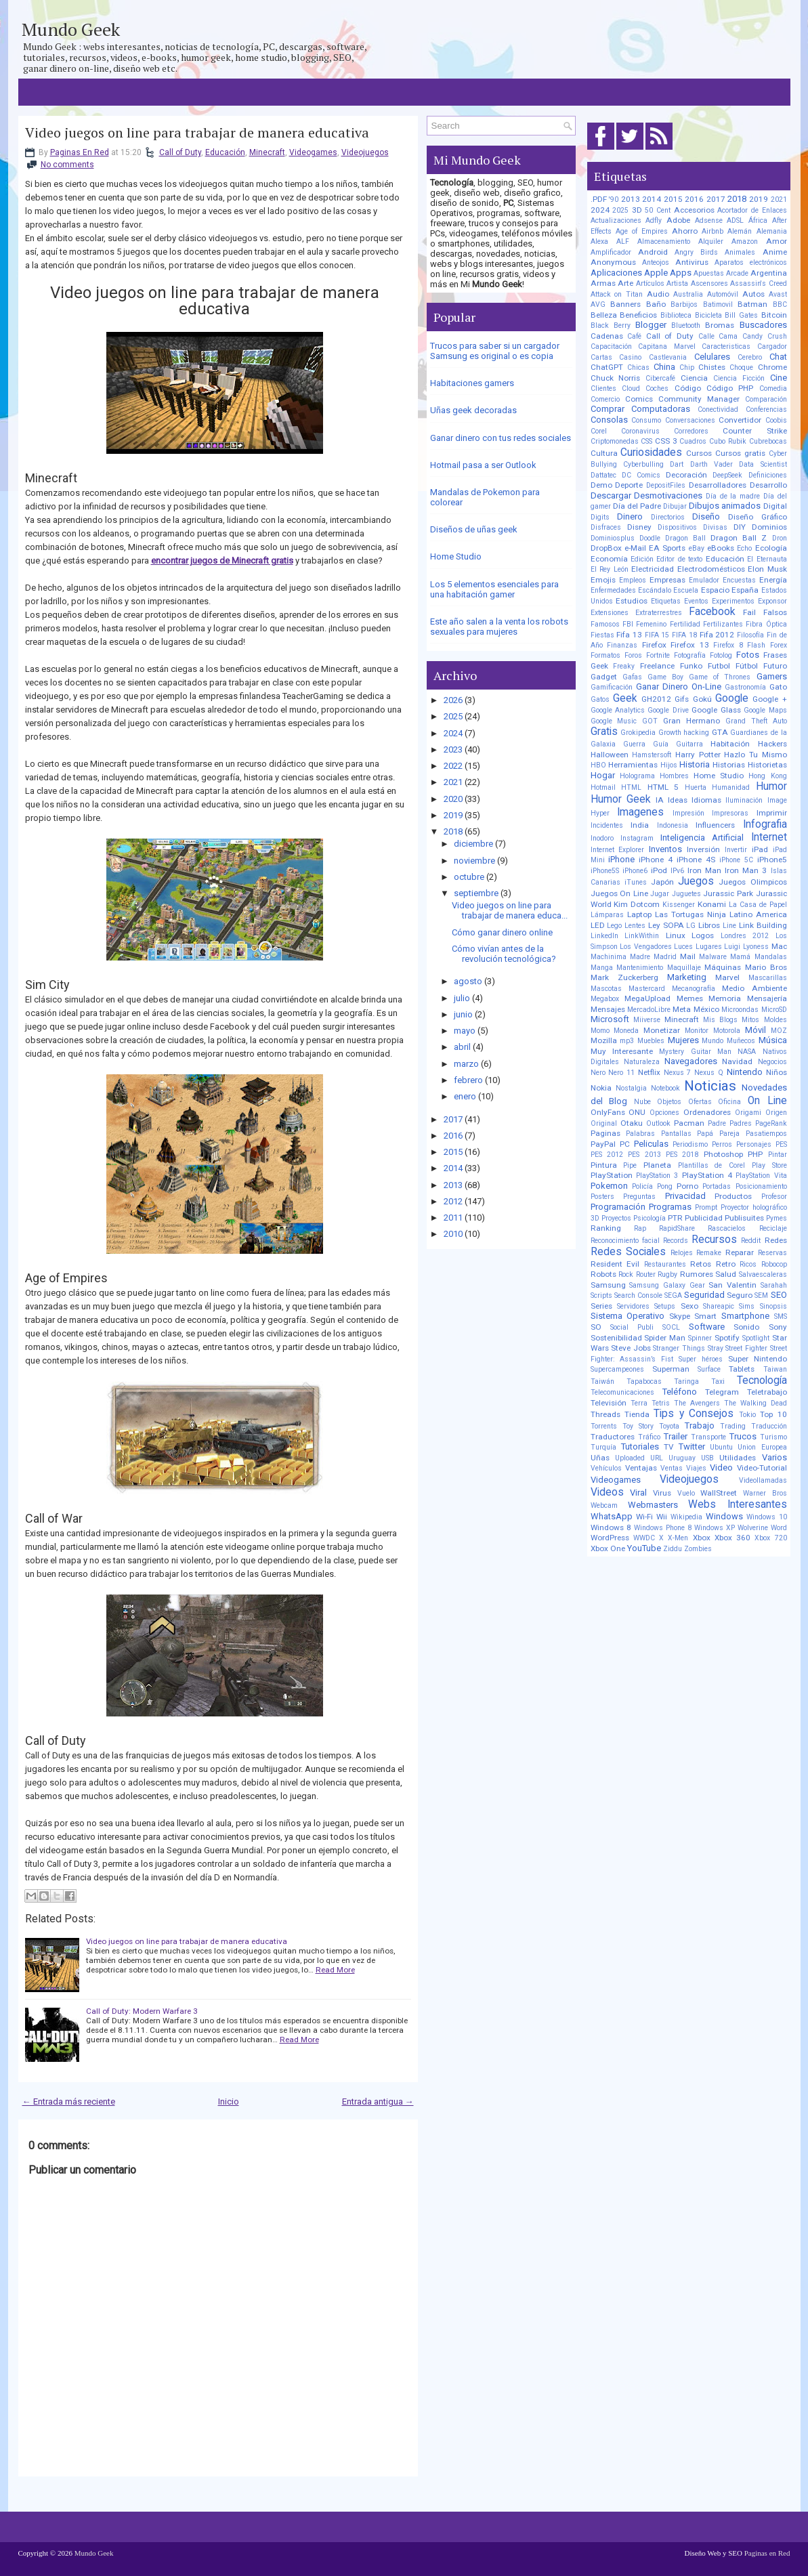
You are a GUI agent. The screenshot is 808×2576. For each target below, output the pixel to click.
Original (604, 1123)
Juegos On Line (619, 893)
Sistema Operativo (628, 1316)
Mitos (750, 1019)
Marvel (727, 977)
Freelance (657, 666)
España (745, 590)
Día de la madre (733, 496)
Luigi (732, 946)
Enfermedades (613, 590)
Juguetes (686, 893)
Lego (614, 925)
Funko (691, 666)
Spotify (727, 1338)
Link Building (763, 925)
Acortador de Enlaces (751, 210)
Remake (708, 1252)
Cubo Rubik (727, 441)
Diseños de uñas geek (473, 529)
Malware (713, 956)
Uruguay (682, 1458)
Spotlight (755, 1338)
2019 (453, 815)
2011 (453, 1217)
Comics (639, 399)
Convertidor (740, 420)
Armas (603, 283)
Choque (741, 367)
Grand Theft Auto (756, 721)
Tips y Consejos (693, 1414)
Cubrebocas (768, 441)
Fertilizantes (723, 624)
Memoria (724, 998)
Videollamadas (763, 1480)
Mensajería (767, 998)
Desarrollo (768, 485)
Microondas (740, 1009)
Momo (600, 1030)
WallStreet (718, 1493)
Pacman (689, 1123)
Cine (778, 378)
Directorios (668, 517)
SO (596, 1327)
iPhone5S (605, 870)
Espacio (715, 590)
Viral (638, 1492)
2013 (453, 1185)
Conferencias (766, 409)
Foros (633, 655)
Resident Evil (615, 1264)
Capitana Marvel (667, 346)
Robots (603, 1274)
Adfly (653, 220)
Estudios (631, 601)
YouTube (644, 1548)
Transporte (708, 1437)
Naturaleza (642, 1061)
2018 (453, 831)
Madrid (665, 956)
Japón (662, 882)
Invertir (736, 849)
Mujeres (683, 1040)
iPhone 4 (656, 859)
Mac (779, 946)
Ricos (748, 1264)
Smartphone (745, 1316)
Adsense (709, 220)
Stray (715, 1348)
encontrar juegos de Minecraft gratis (222, 560)
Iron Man (704, 870)
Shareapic (718, 1306)
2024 (453, 733)
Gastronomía (745, 687)
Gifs (682, 699)
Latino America (758, 914)
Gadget (604, 676)
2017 (453, 1119)
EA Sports (667, 548)
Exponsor (772, 601)
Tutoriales (640, 1446)
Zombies (698, 1548)
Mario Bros (766, 967)
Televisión (608, 1403)
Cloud (631, 388)
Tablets (741, 1369)
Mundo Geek (71, 29)
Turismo (773, 1437)
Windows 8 (611, 1527)
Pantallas (676, 1133)
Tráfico (649, 1437)
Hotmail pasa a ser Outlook (483, 465)
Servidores (633, 1306)
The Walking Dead (755, 1403)
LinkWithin (641, 935)
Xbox (701, 1537)
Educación (225, 152)
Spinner (700, 1338)
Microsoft (610, 1019)
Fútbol (747, 666)
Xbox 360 (732, 1537)
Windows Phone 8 (663, 1527)
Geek (625, 698)
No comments (67, 164)
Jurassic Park (728, 893)
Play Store (769, 1165)
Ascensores (709, 283)
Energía (773, 580)
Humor (771, 786)
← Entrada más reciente (68, 2101)
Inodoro (602, 838)
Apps (681, 273)
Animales (740, 252)
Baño (656, 304)
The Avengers (697, 1403)
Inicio (228, 2101)
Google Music (614, 721)
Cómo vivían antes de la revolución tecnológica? (504, 954)
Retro (726, 1264)
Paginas (605, 1133)
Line (729, 925)
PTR (675, 1218)
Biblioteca (676, 315)
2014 (453, 1168)
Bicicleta (708, 315)
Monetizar (661, 1030)
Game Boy (665, 677)
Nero (598, 1072)
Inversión (703, 849)
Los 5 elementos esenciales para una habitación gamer (494, 589)
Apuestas (709, 273)
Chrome (772, 367)
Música (773, 1040)
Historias (729, 764)
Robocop (774, 1264)
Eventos (696, 601)
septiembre (476, 893)
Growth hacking (684, 732)
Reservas (772, 1252)
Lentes (634, 925)
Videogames (313, 152)
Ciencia (694, 378)
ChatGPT (607, 367)
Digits (600, 517)
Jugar (659, 893)
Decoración (686, 475)
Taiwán (602, 1381)
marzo (466, 1064)
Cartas (601, 357)
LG (691, 925)
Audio (658, 294)
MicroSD (774, 1009)
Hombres (674, 776)
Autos (753, 294)
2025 (453, 716)
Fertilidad (685, 624)
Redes (776, 1240)
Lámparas (607, 914)
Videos (607, 1492)
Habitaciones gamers (472, 383)
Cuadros (692, 441)
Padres (740, 1123)
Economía (609, 559)
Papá (705, 1133)
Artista (677, 283)
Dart (676, 464)
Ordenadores (707, 1112)
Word (779, 1527)
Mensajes (608, 1009)
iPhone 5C (736, 860)
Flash (756, 645)
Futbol (719, 666)
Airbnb (712, 231)
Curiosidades (651, 452)
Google (731, 698)
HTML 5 (663, 787)
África (757, 220)
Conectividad (718, 409)
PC (625, 1144)
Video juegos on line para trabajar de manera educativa (197, 133)
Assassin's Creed (758, 283)
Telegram (722, 1392)
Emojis (603, 580)
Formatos (605, 655)
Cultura (604, 453)
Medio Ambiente (754, 988)
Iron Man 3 (746, 870)
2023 (453, 749)
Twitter (692, 1446)
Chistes (711, 367)
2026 (453, 700)
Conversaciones (690, 420)
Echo (744, 548)
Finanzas (622, 645)
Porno (687, 1186)
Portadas (716, 1186)
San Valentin (732, 1285)
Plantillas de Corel (711, 1165)
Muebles (650, 1040)
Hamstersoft (651, 755)
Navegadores (690, 1061)
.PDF (599, 199)
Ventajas (641, 1468)
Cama (728, 336)
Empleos (632, 580)
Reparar (739, 1252)
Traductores (613, 1436)
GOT (650, 721)
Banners (625, 304)
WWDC (644, 1538)
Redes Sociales (628, 1252)
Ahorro (685, 231)
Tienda (637, 1414)
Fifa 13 (629, 634)
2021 (453, 782)
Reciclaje (773, 1228)
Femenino (651, 624)
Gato (778, 687)
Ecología (771, 548)
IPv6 (677, 870)
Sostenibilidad (616, 1338)
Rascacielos (727, 1228)
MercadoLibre (649, 1009)
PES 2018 (682, 1154)
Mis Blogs (720, 1019)
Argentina (768, 273)
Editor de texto (679, 559)
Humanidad (731, 787)
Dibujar (675, 506)
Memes (690, 998)
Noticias (710, 1086)
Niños (776, 1072)
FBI (627, 624)
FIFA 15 (657, 635)
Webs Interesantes (737, 1504)
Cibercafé (660, 378)
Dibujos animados (725, 506)
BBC (780, 304)
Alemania (772, 231)
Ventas (671, 1468)
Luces (683, 946)
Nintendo (745, 1072)
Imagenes (640, 812)
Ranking (606, 1228)
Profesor (774, 1196)
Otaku (631, 1123)
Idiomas (706, 800)
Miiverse (646, 1019)
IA (660, 800)
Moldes (775, 1019)
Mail (688, 956)
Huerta (695, 787)
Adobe (678, 220)
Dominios (769, 527)
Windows (724, 1516)
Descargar (611, 495)
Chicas (638, 367)
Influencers (715, 825)
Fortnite (658, 655)
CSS (646, 441)
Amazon (744, 241)
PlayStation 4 (707, 1175)
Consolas (609, 420)
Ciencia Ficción (739, 378)
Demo (601, 485)
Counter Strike (754, 431)
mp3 (627, 1040)
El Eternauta (766, 559)
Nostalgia (631, 1088)
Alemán (739, 231)
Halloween (610, 754)
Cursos (699, 453)
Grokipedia (638, 732)
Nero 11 (621, 1072)
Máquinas (722, 967)
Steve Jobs (631, 1348)
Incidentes (607, 825)
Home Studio (456, 556)
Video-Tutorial (762, 1468)
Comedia (773, 388)
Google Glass (716, 710)
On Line (767, 1101)
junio (463, 1014)
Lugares (709, 946)
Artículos (650, 283)
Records (675, 1240)
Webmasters (653, 1505)
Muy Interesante (622, 1051)
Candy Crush (764, 336)
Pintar (777, 1154)
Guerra (634, 744)
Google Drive (667, 710)
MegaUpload (647, 998)
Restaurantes (665, 1264)
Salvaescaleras (763, 1274)
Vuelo (686, 1493)
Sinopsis (773, 1306)
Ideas (677, 800)
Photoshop (723, 1154)
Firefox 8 (728, 645)
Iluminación (744, 800)
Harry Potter (698, 754)
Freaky (624, 666)
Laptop (639, 914)
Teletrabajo (767, 1392)
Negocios (772, 1061)
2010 (453, 1234)
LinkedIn (604, 935)
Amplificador (611, 252)
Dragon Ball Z (738, 538)
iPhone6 (634, 870)
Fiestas (602, 635)
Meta (682, 1009)
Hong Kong (767, 776)
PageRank (771, 1123)
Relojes (682, 1252)
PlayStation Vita (761, 1175)
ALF (622, 241)
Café (634, 336)
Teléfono (679, 1392)
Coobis (776, 420)
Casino (630, 357)
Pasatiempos (766, 1133)
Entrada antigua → (378, 2101)
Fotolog (721, 655)
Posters (602, 1196)
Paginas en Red (767, 2553)
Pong (665, 1186)
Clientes (603, 388)
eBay (696, 548)
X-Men (678, 1538)
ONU (637, 1112)
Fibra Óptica (766, 624)
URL (656, 1458)
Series (601, 1306)
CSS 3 (666, 441)
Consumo (646, 420)
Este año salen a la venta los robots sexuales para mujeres (499, 626)
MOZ (779, 1030)
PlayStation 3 (657, 1175)
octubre (469, 877)
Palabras (640, 1133)
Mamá (740, 956)
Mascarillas (767, 977)
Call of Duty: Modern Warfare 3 (142, 2011)
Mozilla (604, 1040)
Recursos (714, 1239)
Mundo (712, 1040)
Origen (776, 1112)
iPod (659, 870)
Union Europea (762, 1447)
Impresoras (730, 813)
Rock (625, 1274)
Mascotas (606, 988)
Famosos (605, 624)
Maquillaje (684, 967)
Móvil (755, 1030)
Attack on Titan (617, 294)
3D (637, 210)
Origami (748, 1112)
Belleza (604, 315)
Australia (688, 294)
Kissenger (678, 904)
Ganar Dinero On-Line (678, 686)
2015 (453, 1152)
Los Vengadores (646, 946)
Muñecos (741, 1040)
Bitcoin (774, 315)
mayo (464, 1031)
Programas (670, 1207)
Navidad (737, 1061)
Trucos (743, 1436)
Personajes (753, 1144)
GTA (720, 732)
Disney (639, 527)
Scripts (601, 1295)
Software (707, 1327)
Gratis (604, 731)
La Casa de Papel (758, 904)
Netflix (649, 1072)
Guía (660, 744)
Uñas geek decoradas (473, 410)
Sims (746, 1306)
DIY (739, 527)
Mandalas (770, 956)
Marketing (686, 977)
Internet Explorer (618, 849)
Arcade (737, 273)
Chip (686, 367)
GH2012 (656, 699)
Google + (769, 699)
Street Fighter (746, 1348)
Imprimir (772, 813)
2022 (453, 766)
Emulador (704, 580)
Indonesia (672, 825)
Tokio (747, 1414)
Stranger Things (679, 1348)
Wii (661, 1516)
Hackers (772, 743)
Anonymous (613, 262)
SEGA (673, 1295)
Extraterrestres (658, 612)
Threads (605, 1414)
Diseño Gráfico (757, 517)
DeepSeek (727, 475)
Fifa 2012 (717, 634)
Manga (602, 967)
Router (646, 1274)
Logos (703, 935)
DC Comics (641, 475)
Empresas (667, 580)
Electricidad (652, 569)
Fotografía (690, 655)
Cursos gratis (740, 453)
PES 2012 (607, 1154)
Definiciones (767, 475)
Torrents (604, 1426)
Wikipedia (686, 1517)
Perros (722, 1144)
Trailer (675, 1436)
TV (668, 1447)
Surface (709, 1369)
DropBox (606, 548)
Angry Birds (696, 252)
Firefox (654, 645)
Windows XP (714, 1527)
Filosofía (750, 635)
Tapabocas (644, 1381)
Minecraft (267, 152)
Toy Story (638, 1426)
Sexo (689, 1306)
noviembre (474, 861)
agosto (468, 981)
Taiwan (775, 1369)
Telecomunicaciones (622, 1392)
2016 (453, 1136)
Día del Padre (637, 506)
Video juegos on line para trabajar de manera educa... (510, 910)
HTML (631, 787)
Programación (618, 1207)
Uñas (600, 1457)
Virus (662, 1493)
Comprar (607, 409)
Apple (656, 273)
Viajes (696, 1468)
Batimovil (718, 304)
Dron (779, 538)
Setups (664, 1306)
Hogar (603, 775)
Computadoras (660, 409)
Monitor (696, 1030)
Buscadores (763, 325)
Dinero (630, 516)
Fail (749, 612)
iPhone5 (772, 859)
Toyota (669, 1426)
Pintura (604, 1165)
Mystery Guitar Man (695, 1051)
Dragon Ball (685, 538)
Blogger (650, 325)
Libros (709, 925)
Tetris (661, 1403)
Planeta (657, 1165)
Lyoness (756, 946)
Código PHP (729, 388)
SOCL (671, 1327)
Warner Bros (765, 1493)
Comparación (766, 399)
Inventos (665, 849)
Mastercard (647, 988)
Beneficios (638, 315)
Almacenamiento (663, 241)
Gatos (600, 699)
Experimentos (733, 601)
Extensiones (610, 612)
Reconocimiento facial (625, 1240)
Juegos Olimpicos (752, 882)
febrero (468, 1080)
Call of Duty (180, 152)
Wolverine (753, 1527)
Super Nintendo (757, 1359)
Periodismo (690, 1144)
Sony (778, 1327)
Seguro (739, 1295)
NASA (747, 1051)
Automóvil (722, 294)
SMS (780, 1316)
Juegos (696, 881)
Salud (725, 1274)
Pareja (729, 1133)
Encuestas (739, 580)
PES (781, 1144)
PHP (755, 1154)
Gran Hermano (691, 720)
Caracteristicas (726, 346)
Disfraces (606, 527)
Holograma (637, 776)
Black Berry (611, 325)
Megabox (605, 998)
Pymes (776, 1218)
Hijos (668, 765)
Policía (642, 1186)
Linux (675, 935)
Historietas (767, 764)
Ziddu (672, 1548)
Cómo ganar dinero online (502, 932)
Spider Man (664, 1338)
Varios (774, 1457)
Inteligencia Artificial (702, 837)
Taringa (686, 1381)
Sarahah (774, 1285)
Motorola (726, 1030)
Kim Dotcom (637, 904)
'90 (613, 199)
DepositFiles (665, 485)
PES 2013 (644, 1154)
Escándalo (654, 590)
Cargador (772, 346)
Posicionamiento (761, 1186)
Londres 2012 (745, 935)
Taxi (718, 1381)
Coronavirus (640, 431)
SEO (779, 1295)
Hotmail (603, 787)
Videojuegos (365, 152)
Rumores (696, 1274)
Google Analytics (618, 710)
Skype (679, 1316)
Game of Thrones (719, 677)
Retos (700, 1264)
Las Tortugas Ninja (690, 914)
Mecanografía (693, 988)
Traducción (769, 1426)
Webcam (604, 1505)
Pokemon (609, 1186)
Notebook (665, 1088)
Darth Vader (711, 464)
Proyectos (616, 1218)
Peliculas (651, 1144)
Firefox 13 (690, 645)
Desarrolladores (717, 485)
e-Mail (635, 548)
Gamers (772, 676)
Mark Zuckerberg (624, 977)
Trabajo (700, 1425)
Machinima (608, 956)
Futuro (775, 666)
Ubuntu (721, 1447)
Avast (778, 294)
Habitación (730, 743)
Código (688, 388)
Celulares (712, 357)
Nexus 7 (678, 1072)
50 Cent (658, 210)
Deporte (629, 485)
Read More (335, 1970)
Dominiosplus (613, 538)
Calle (706, 336)
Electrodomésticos (711, 569)
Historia (694, 764)
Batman (752, 304)
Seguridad (704, 1295)
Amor (776, 241)
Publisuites (744, 1218)
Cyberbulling (643, 464)
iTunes (635, 882)
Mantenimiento (639, 967)
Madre (640, 956)
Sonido (746, 1327)
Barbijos (684, 304)
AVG (598, 304)
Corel (599, 431)
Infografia (765, 824)
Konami (712, 904)
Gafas (632, 677)
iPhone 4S (696, 859)
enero (465, 1096)
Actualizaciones (616, 220)
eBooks (720, 548)
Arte (625, 283)
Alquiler (710, 241)
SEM (761, 1295)
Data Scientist (762, 464)
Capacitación (611, 346)
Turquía (603, 1447)
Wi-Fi (644, 1516)
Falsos (775, 612)
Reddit (751, 1240)
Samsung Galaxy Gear (666, 1285)
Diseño (706, 516)
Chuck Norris (616, 378)
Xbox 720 (770, 1538)
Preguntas (639, 1196)
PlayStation (612, 1175)
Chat (778, 357)
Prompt (706, 1207)
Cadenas (607, 336)
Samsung (608, 1285)
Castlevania (668, 357)
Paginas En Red (79, 152)
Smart (705, 1316)
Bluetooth (685, 325)
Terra (639, 1403)
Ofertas (700, 1101)
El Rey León (610, 569)
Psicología (649, 1218)
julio (462, 998)
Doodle (649, 538)
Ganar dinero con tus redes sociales (500, 438)
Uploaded (630, 1458)
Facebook (712, 612)
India (640, 825)
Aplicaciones (616, 273)
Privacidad (685, 1196)
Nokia (601, 1088)
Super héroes (701, 1359)
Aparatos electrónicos (751, 262)
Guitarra (689, 744)
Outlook (658, 1123)
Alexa (599, 241)
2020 (453, 799)
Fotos (747, 655)
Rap (640, 1228)
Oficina (729, 1101)
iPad (760, 849)
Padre (717, 1123)
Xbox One (608, 1548)
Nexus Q (708, 1072)
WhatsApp (612, 1516)
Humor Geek (621, 799)
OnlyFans (608, 1112)
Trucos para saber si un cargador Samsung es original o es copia (494, 351)
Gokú (702, 699)
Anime (775, 252)
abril (462, 1047)
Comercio (605, 399)
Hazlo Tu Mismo (755, 754)
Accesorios (694, 210)
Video (721, 1467)
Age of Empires (642, 231)
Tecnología (762, 1380)
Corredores (691, 431)
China (664, 367)
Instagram (637, 838)
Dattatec (603, 475)
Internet (769, 837)
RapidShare (677, 1228)
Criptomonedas (615, 441)
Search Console (638, 1295)
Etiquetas (666, 601)
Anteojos (655, 262)
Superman (670, 1369)
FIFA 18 (684, 635)
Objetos (669, 1101)
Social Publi (632, 1327)
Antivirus (691, 262)
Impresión (688, 813)
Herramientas (633, 764)
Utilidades (737, 1457)
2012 (453, 1201)
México (706, 1009)
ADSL (735, 220)
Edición (642, 559)
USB (707, 1458)
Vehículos (606, 1468)
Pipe (630, 1165)
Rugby (667, 1274)
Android (653, 252)
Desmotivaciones (668, 495)
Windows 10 (766, 1517)
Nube (642, 1101)
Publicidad (704, 1218)
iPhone (621, 859)
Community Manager (699, 399)
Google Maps (765, 710)
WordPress (610, 1537)
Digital (775, 506)
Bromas (719, 325)
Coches (656, 388)
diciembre (473, 844)
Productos (733, 1196)
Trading (733, 1426)
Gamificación (612, 687)
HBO (598, 765)
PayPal (603, 1144)
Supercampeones (617, 1369)
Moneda (626, 1030)
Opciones (664, 1112)
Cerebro (750, 357)
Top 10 (773, 1414)
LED (598, 925)
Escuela (685, 590)
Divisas (715, 527)
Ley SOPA (666, 925)
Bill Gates (741, 315)
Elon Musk (767, 569)
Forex (778, 645)
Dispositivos (677, 527)
